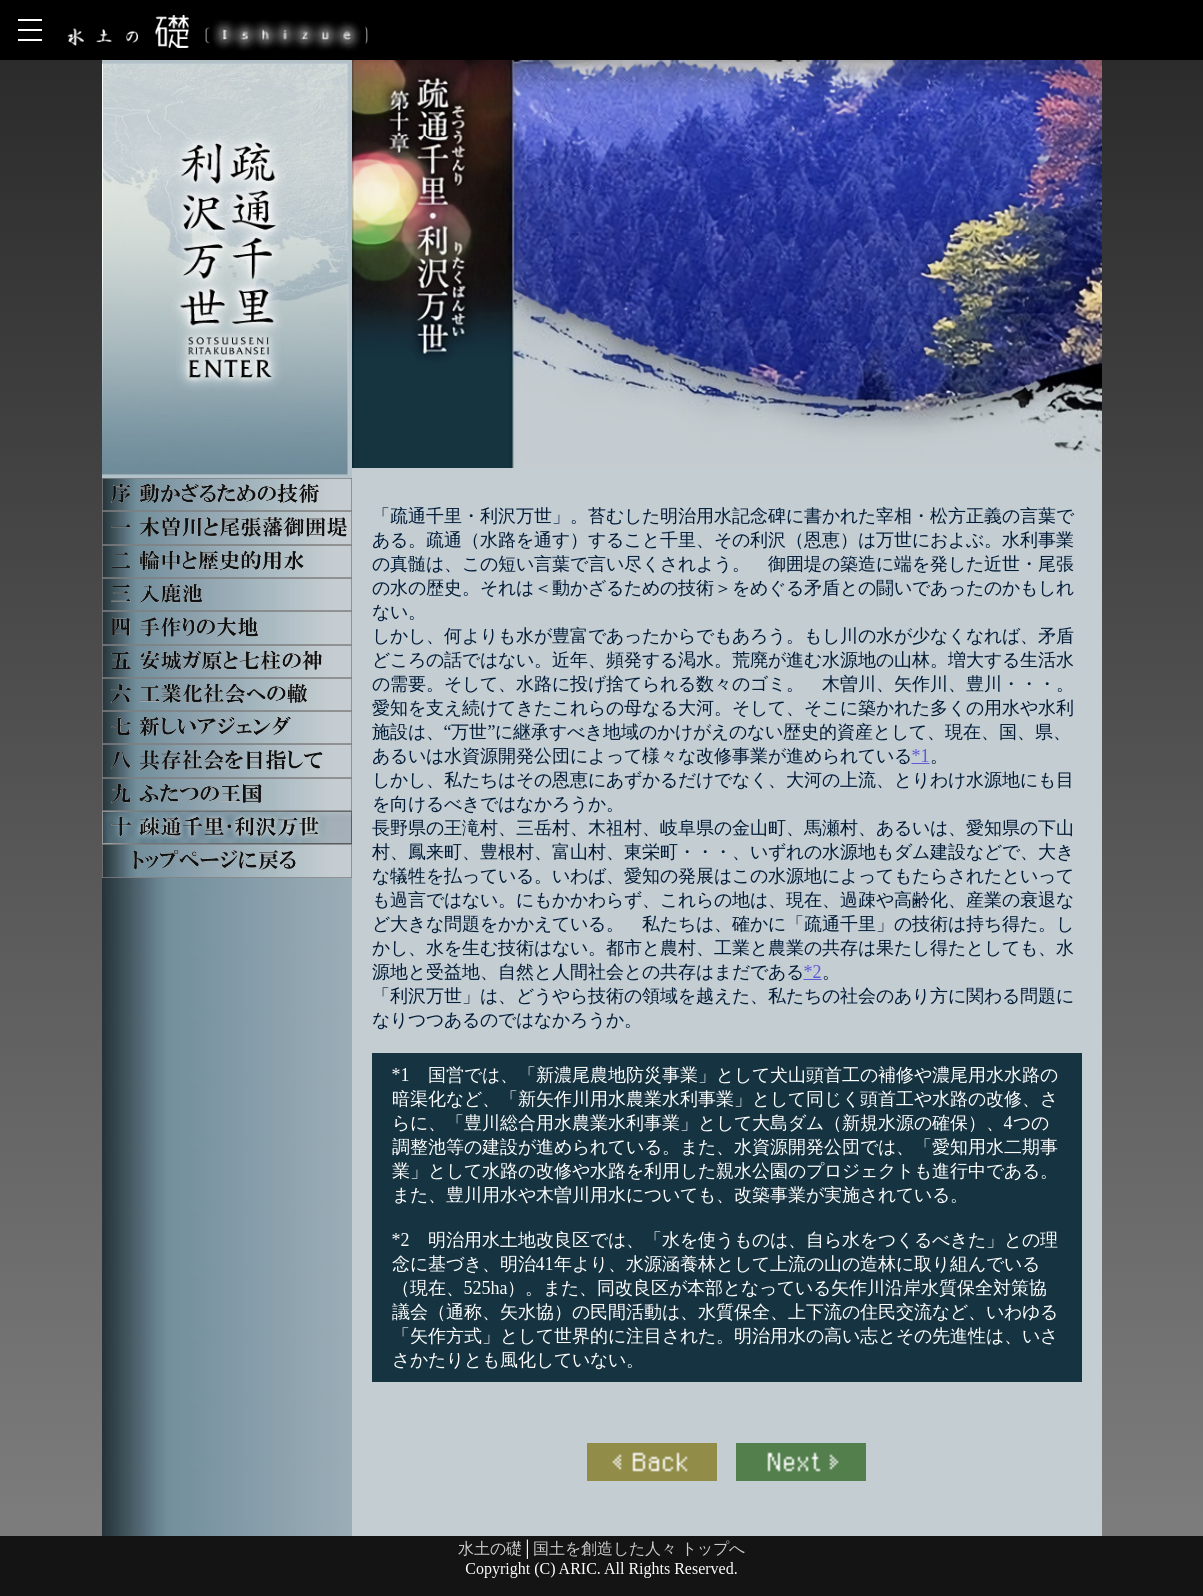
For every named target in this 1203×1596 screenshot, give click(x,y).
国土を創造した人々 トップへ (639, 1548)
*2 (813, 972)
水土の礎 (490, 1548)
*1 (921, 756)
